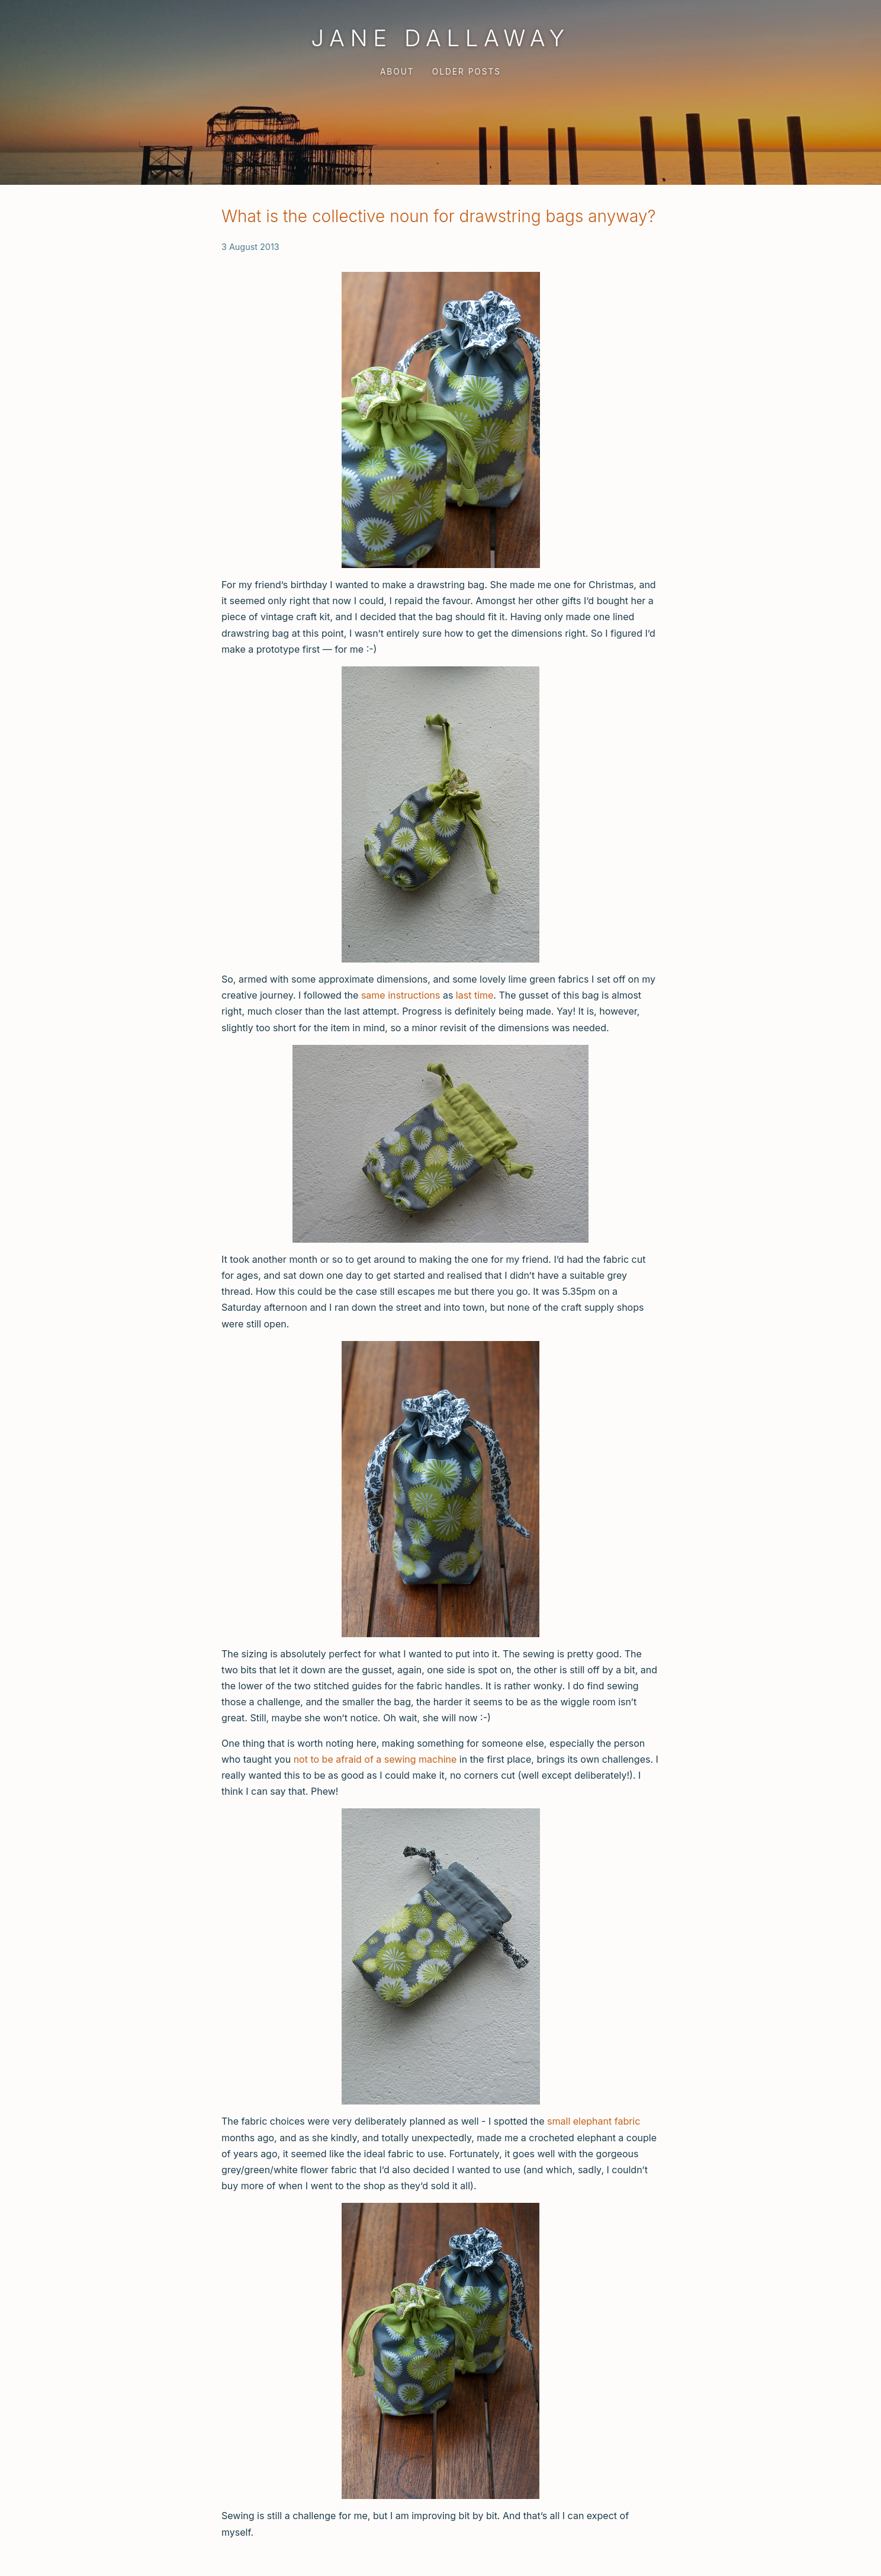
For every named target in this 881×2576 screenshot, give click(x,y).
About (397, 71)
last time (475, 995)
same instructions (400, 995)
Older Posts (466, 71)
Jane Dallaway (440, 38)
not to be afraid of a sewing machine (375, 1759)
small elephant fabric (593, 2121)
